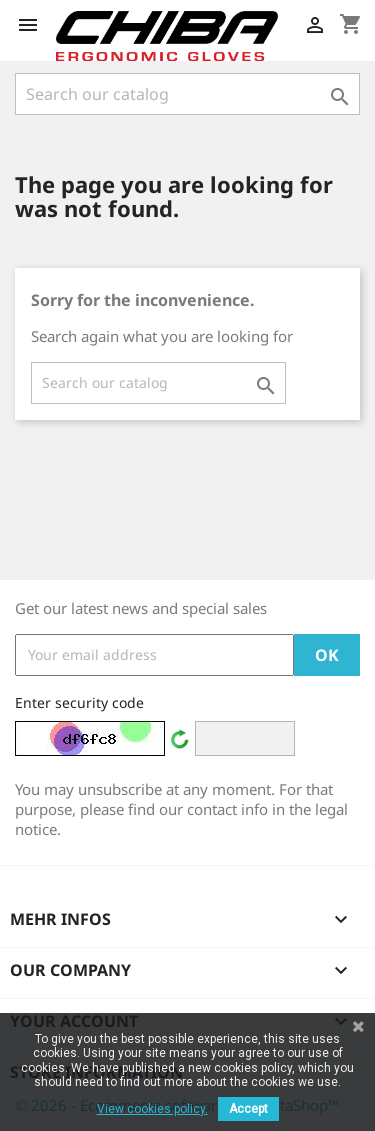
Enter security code (79, 702)
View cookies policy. (152, 1109)
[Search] (187, 94)
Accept (248, 1109)
